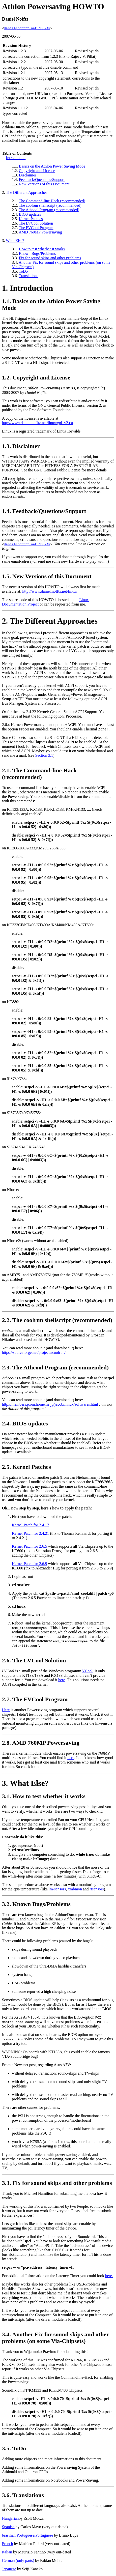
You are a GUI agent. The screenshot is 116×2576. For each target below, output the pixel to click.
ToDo (23, 272)
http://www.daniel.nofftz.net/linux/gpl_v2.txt (37, 423)
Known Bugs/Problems (37, 254)
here (61, 1681)
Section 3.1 (44, 756)
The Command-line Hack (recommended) (52, 202)
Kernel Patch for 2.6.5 (29, 1547)
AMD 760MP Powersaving (40, 233)
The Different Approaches (26, 193)
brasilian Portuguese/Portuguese (27, 2536)
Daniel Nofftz (15, 19)
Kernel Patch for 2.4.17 (30, 1526)
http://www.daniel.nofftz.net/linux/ (49, 592)
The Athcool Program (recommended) (49, 210)
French (7, 2544)
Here (6, 1710)
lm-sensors (57, 1890)
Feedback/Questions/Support (42, 180)
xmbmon (75, 1890)
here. (109, 2276)
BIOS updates (30, 215)
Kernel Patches (31, 219)
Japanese (9, 2570)
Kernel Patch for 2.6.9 (29, 1564)
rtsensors (97, 1890)
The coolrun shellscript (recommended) (50, 206)
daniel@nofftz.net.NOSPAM (27, 29)
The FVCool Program (36, 228)
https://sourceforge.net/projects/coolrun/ (33, 1353)
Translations (28, 276)
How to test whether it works (42, 250)
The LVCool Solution (36, 224)
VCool (87, 1672)
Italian (7, 2553)
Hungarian (10, 2519)
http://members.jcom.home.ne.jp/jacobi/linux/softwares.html (50, 1405)
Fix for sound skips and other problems (50, 259)
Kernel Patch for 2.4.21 (30, 1534)
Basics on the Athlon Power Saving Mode (52, 167)
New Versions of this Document (44, 185)
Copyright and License (37, 171)
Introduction (16, 158)
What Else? (15, 241)
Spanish (8, 2527)
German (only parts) (18, 2561)
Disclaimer (27, 176)
